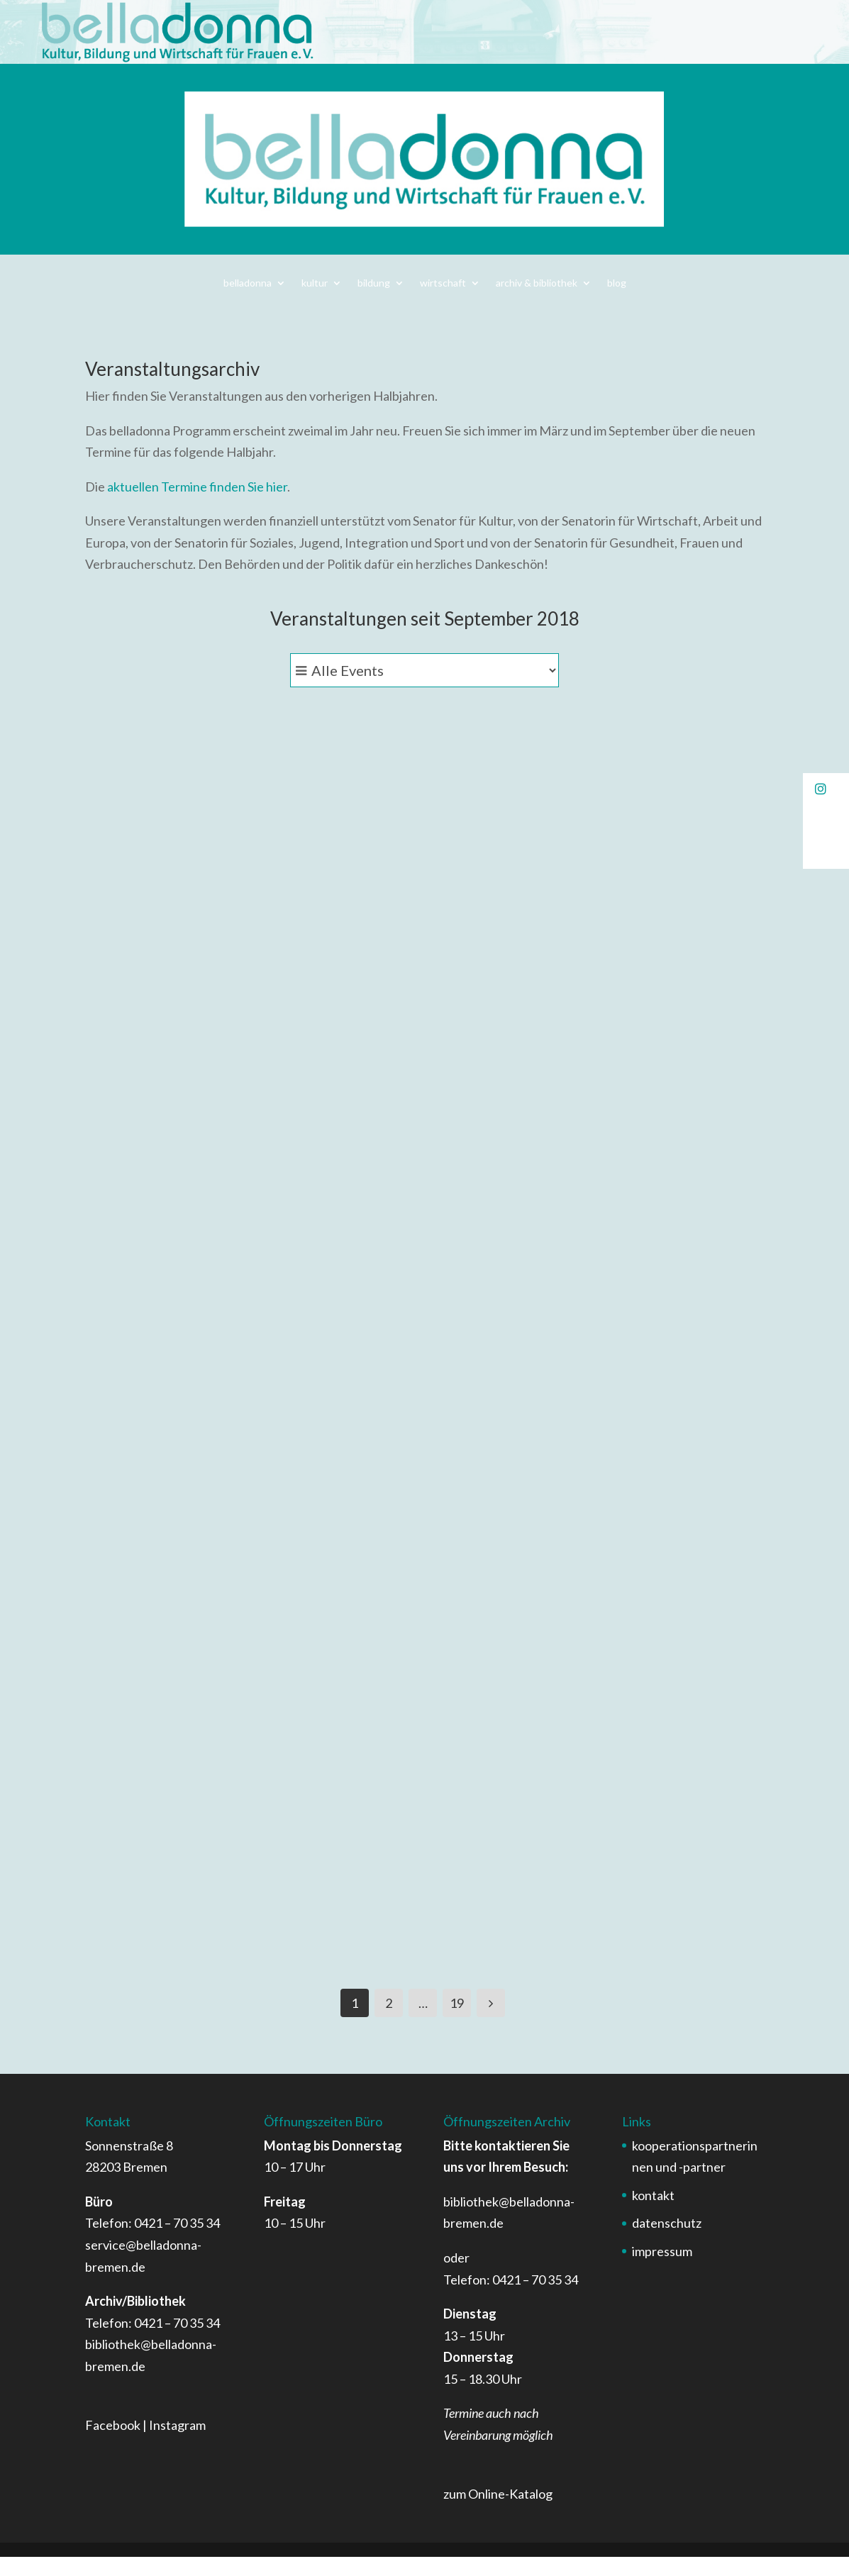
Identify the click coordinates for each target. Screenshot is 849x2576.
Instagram (177, 2445)
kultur (314, 283)
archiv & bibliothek (536, 283)
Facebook (112, 2445)
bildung (373, 283)
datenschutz (666, 2242)
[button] (826, 789)
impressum (662, 2271)
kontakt (653, 2214)
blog (616, 283)
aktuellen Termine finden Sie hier (197, 486)
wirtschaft (443, 283)
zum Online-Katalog (498, 2513)
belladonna (247, 283)
